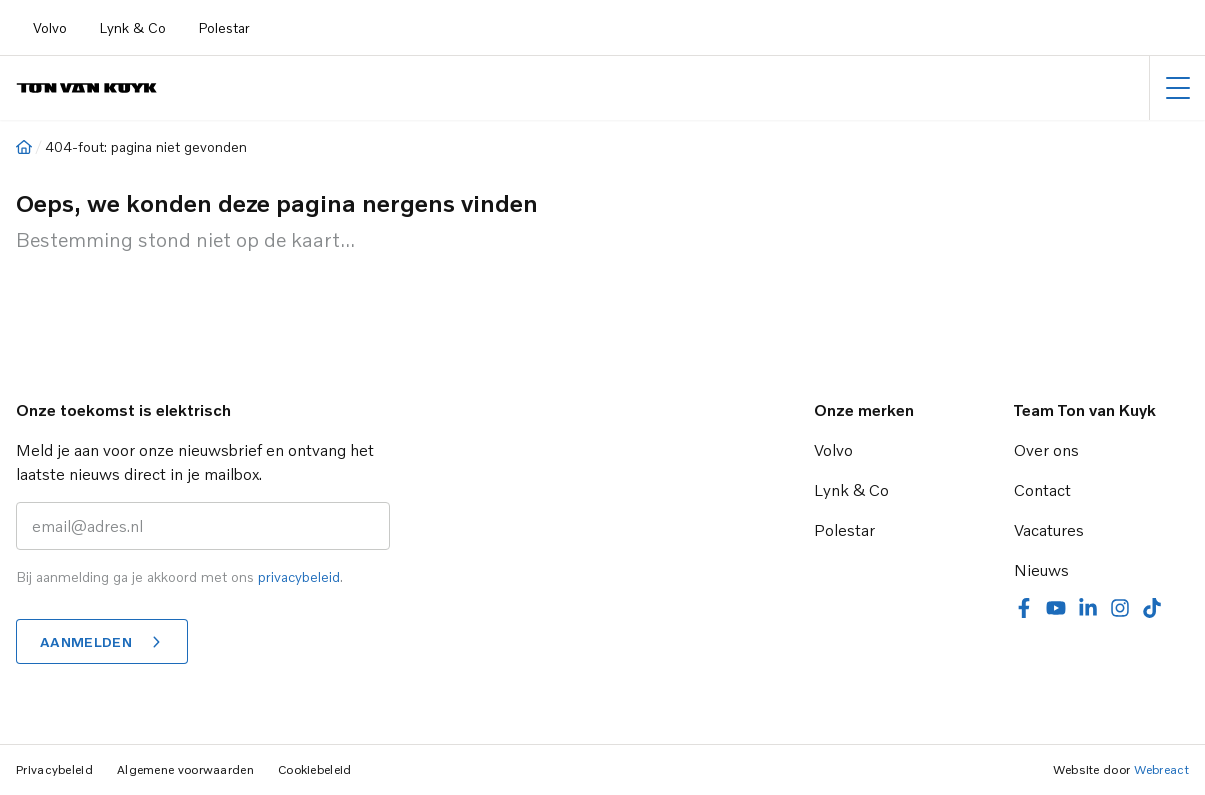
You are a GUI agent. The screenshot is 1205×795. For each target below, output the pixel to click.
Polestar (224, 27)
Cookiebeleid (315, 769)
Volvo (50, 27)
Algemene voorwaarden (185, 769)
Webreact (1161, 769)
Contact (1042, 490)
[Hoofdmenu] (1177, 88)
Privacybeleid (54, 769)
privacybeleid (299, 576)
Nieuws (1041, 570)
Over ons (1046, 450)
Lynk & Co (132, 27)
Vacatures (1049, 530)
